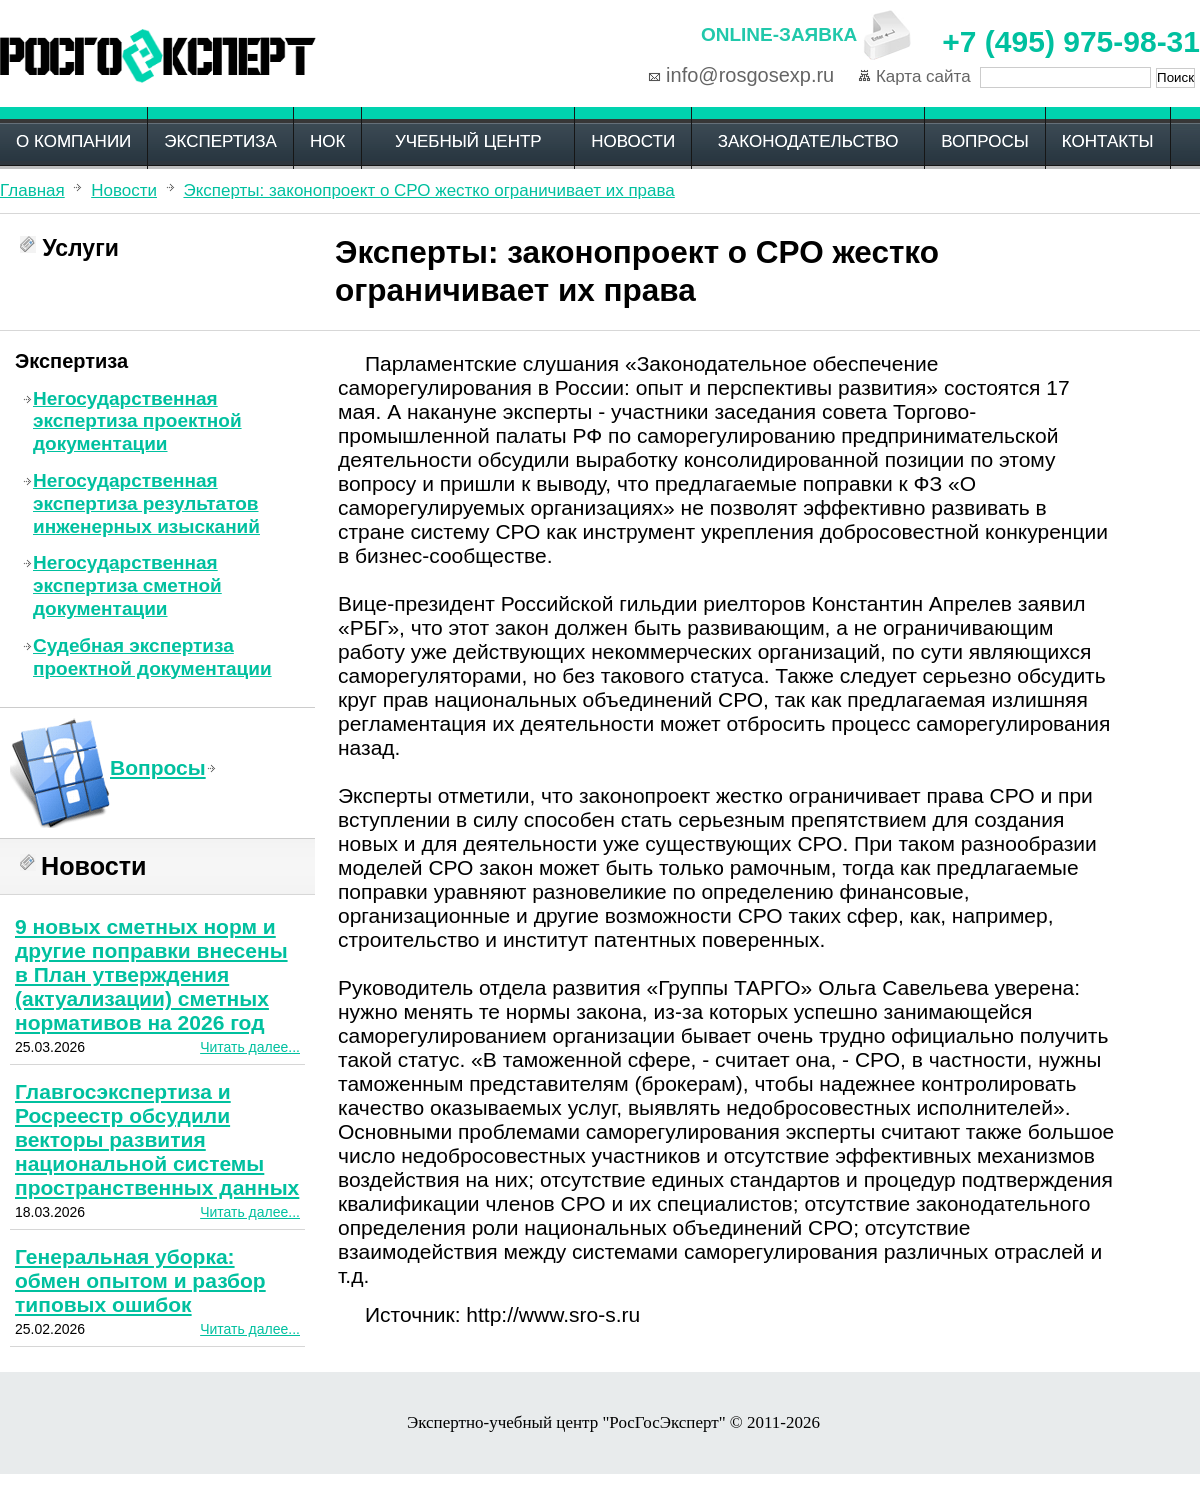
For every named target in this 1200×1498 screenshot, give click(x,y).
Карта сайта (923, 76)
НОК (327, 141)
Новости (633, 141)
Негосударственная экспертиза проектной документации (137, 421)
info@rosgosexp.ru (750, 75)
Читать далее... (250, 1047)
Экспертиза (220, 141)
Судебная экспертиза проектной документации (152, 657)
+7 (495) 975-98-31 (1071, 41)
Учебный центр (468, 141)
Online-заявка (779, 34)
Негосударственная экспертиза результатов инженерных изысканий (146, 503)
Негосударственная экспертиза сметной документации (127, 585)
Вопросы (985, 141)
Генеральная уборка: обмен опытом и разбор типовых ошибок (140, 1280)
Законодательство (808, 141)
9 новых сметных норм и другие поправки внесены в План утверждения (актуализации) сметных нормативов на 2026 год (151, 974)
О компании (73, 141)
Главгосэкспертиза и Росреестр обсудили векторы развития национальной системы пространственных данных (157, 1139)
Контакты (1108, 141)
